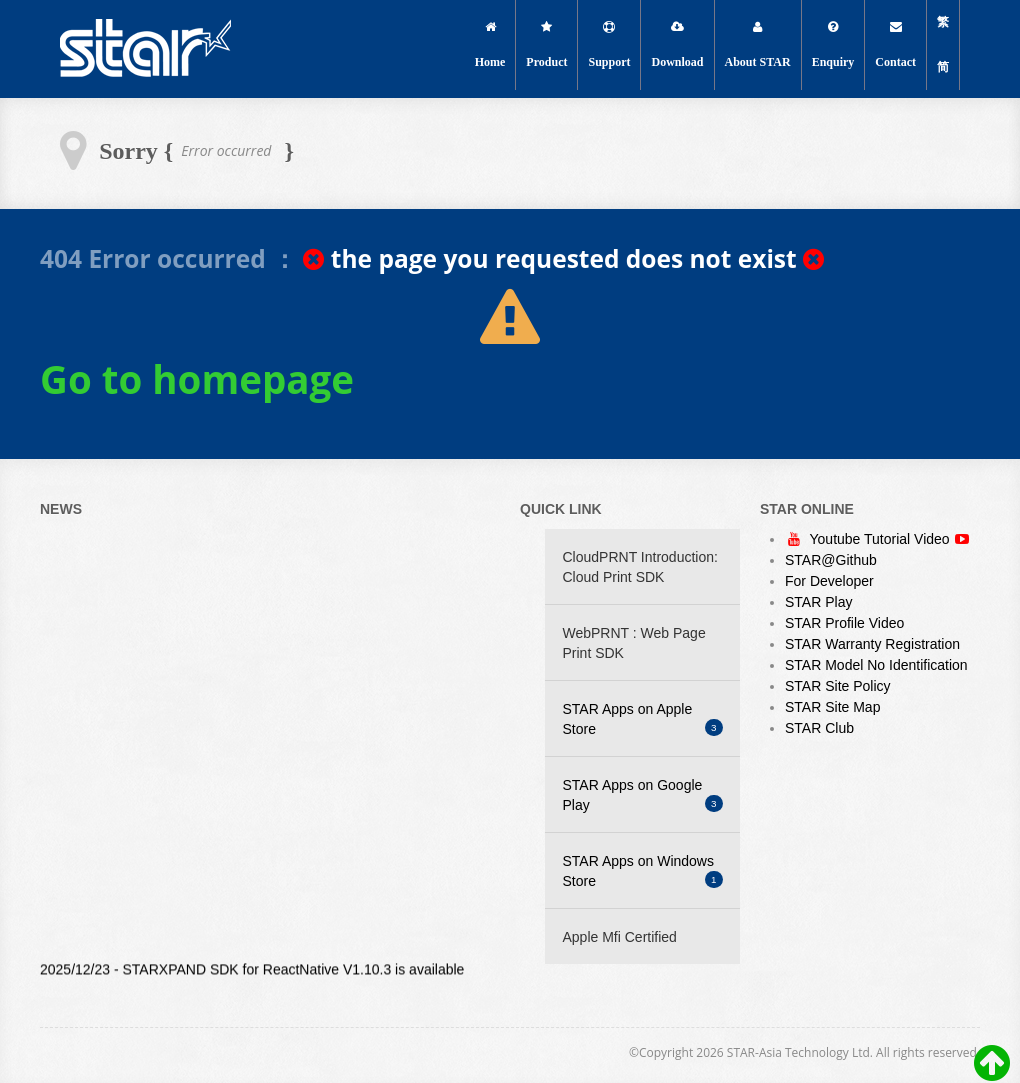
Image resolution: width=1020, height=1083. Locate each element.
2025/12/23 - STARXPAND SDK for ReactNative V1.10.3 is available (252, 971)
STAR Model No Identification (876, 665)
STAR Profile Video (844, 623)
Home (490, 45)
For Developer (829, 581)
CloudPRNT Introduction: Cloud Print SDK (640, 567)
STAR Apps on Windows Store (643, 871)
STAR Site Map (832, 707)
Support (609, 45)
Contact (895, 45)
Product (546, 45)
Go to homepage (197, 379)
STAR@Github (831, 560)
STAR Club (819, 728)
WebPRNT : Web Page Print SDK (634, 643)
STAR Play (818, 602)
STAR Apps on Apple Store (643, 719)
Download (677, 45)
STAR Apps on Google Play (643, 795)
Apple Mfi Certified (620, 937)
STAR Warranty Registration (872, 644)
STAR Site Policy (838, 686)
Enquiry (833, 45)
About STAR (758, 45)
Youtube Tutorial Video (881, 539)
